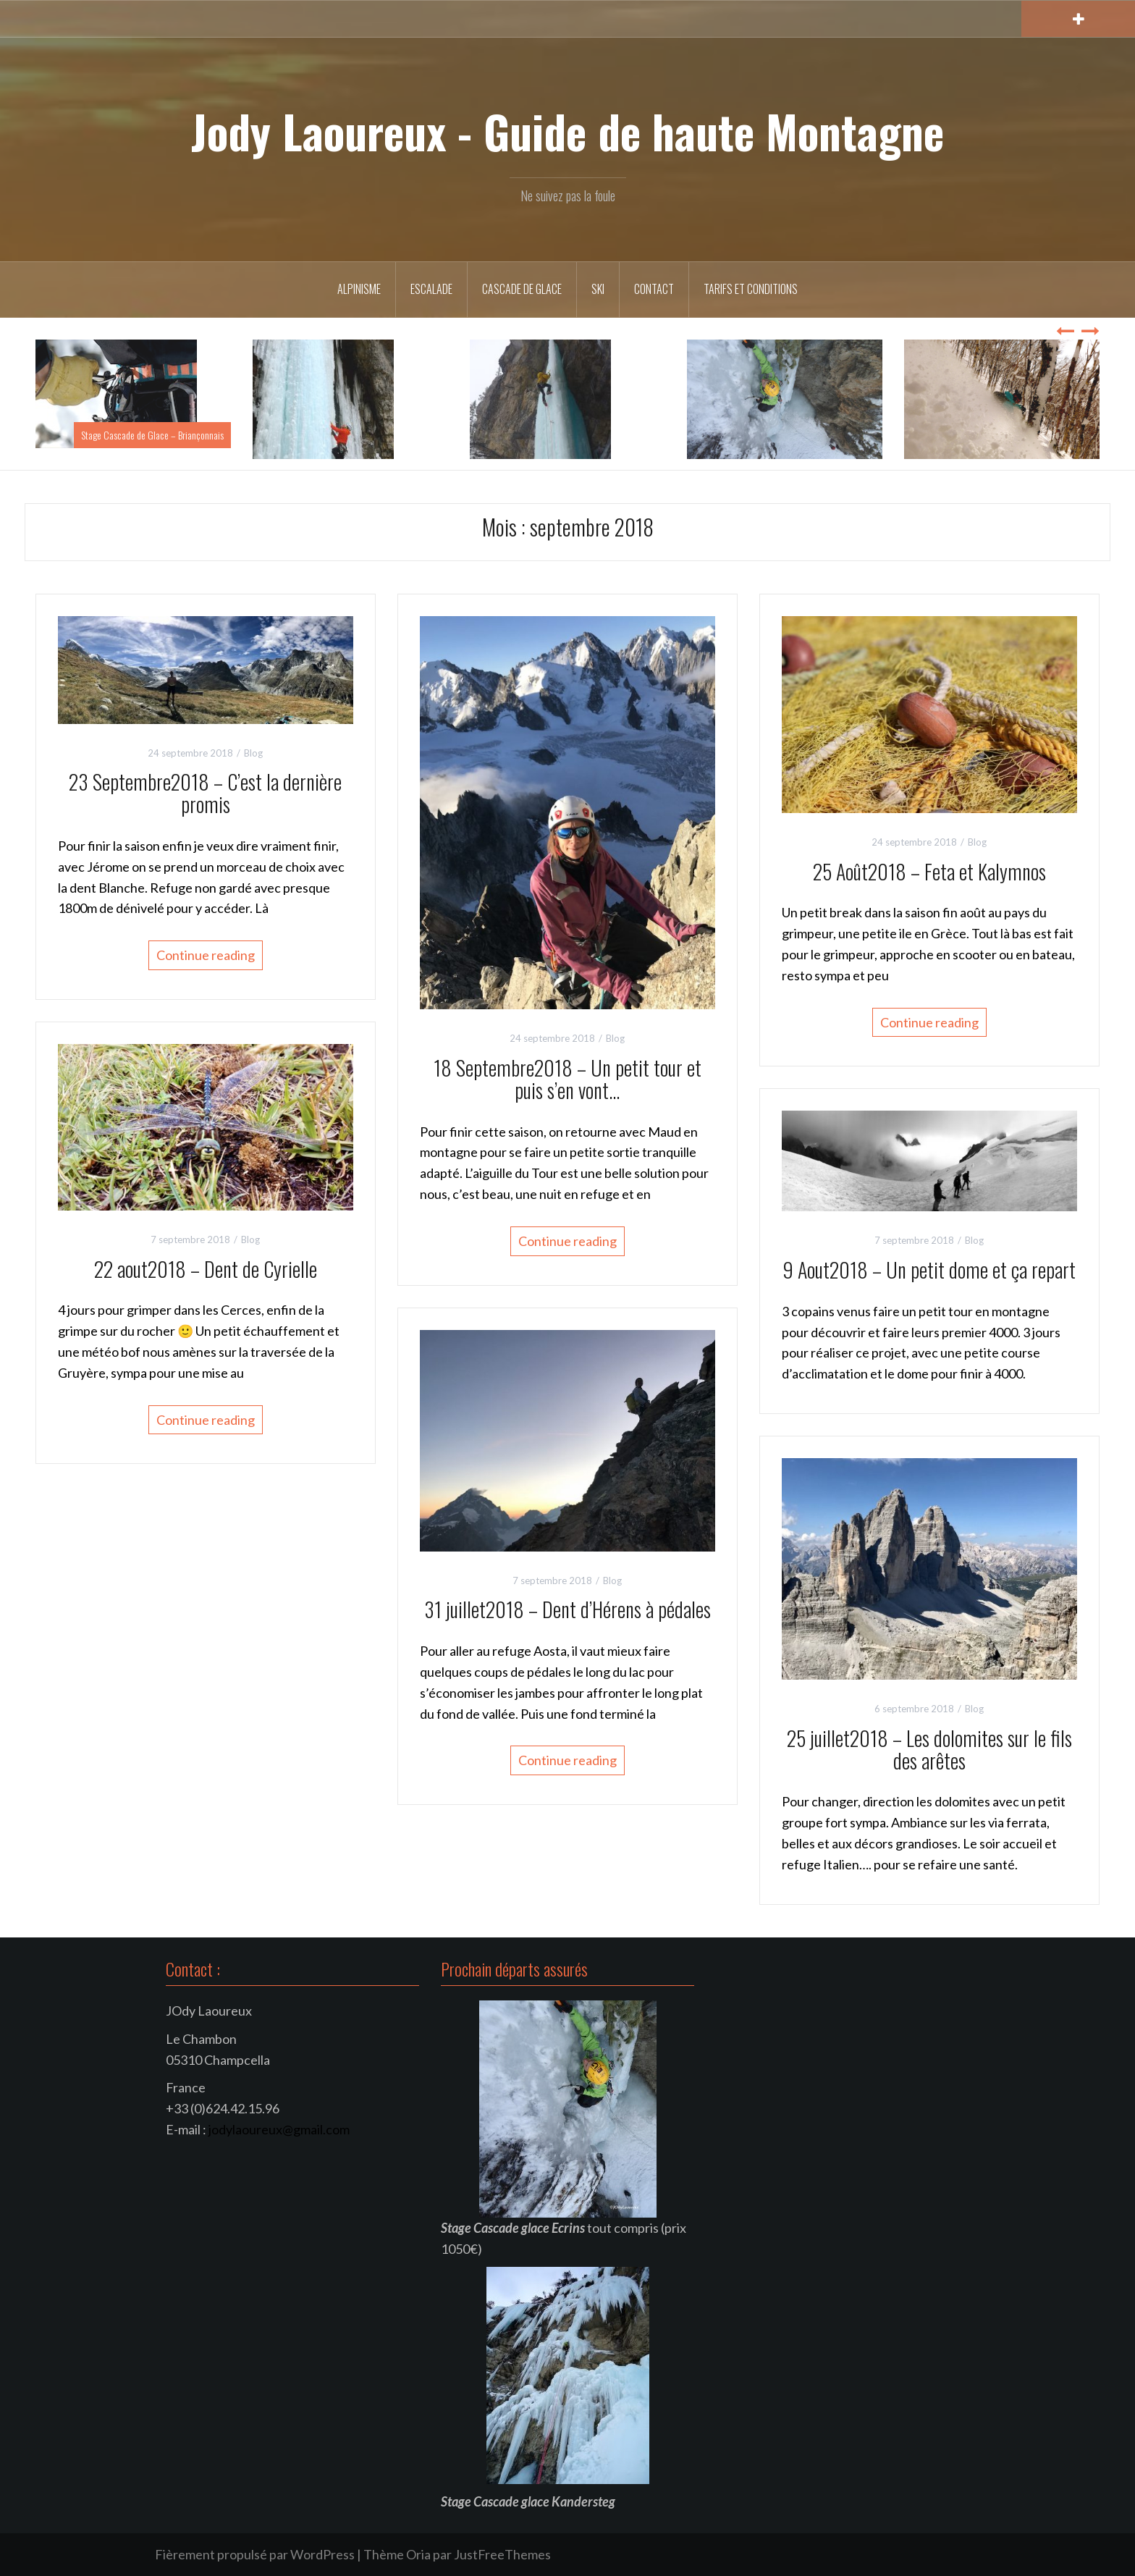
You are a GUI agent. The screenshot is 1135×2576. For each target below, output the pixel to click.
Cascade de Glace (522, 289)
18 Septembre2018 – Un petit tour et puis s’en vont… (567, 1079)
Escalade (431, 289)
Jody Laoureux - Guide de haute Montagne (567, 131)
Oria (418, 2554)
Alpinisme (359, 289)
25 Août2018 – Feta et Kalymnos (929, 871)
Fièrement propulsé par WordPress (255, 2554)
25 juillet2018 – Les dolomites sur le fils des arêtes (929, 1749)
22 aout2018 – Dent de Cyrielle (205, 1269)
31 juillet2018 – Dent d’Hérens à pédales (567, 1609)
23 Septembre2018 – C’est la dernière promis (205, 793)
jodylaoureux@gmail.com (279, 2129)
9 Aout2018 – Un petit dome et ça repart (929, 1269)
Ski (597, 289)
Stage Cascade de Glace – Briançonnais (152, 434)
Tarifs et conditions (751, 289)
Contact (654, 289)
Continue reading (205, 955)
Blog (253, 753)
